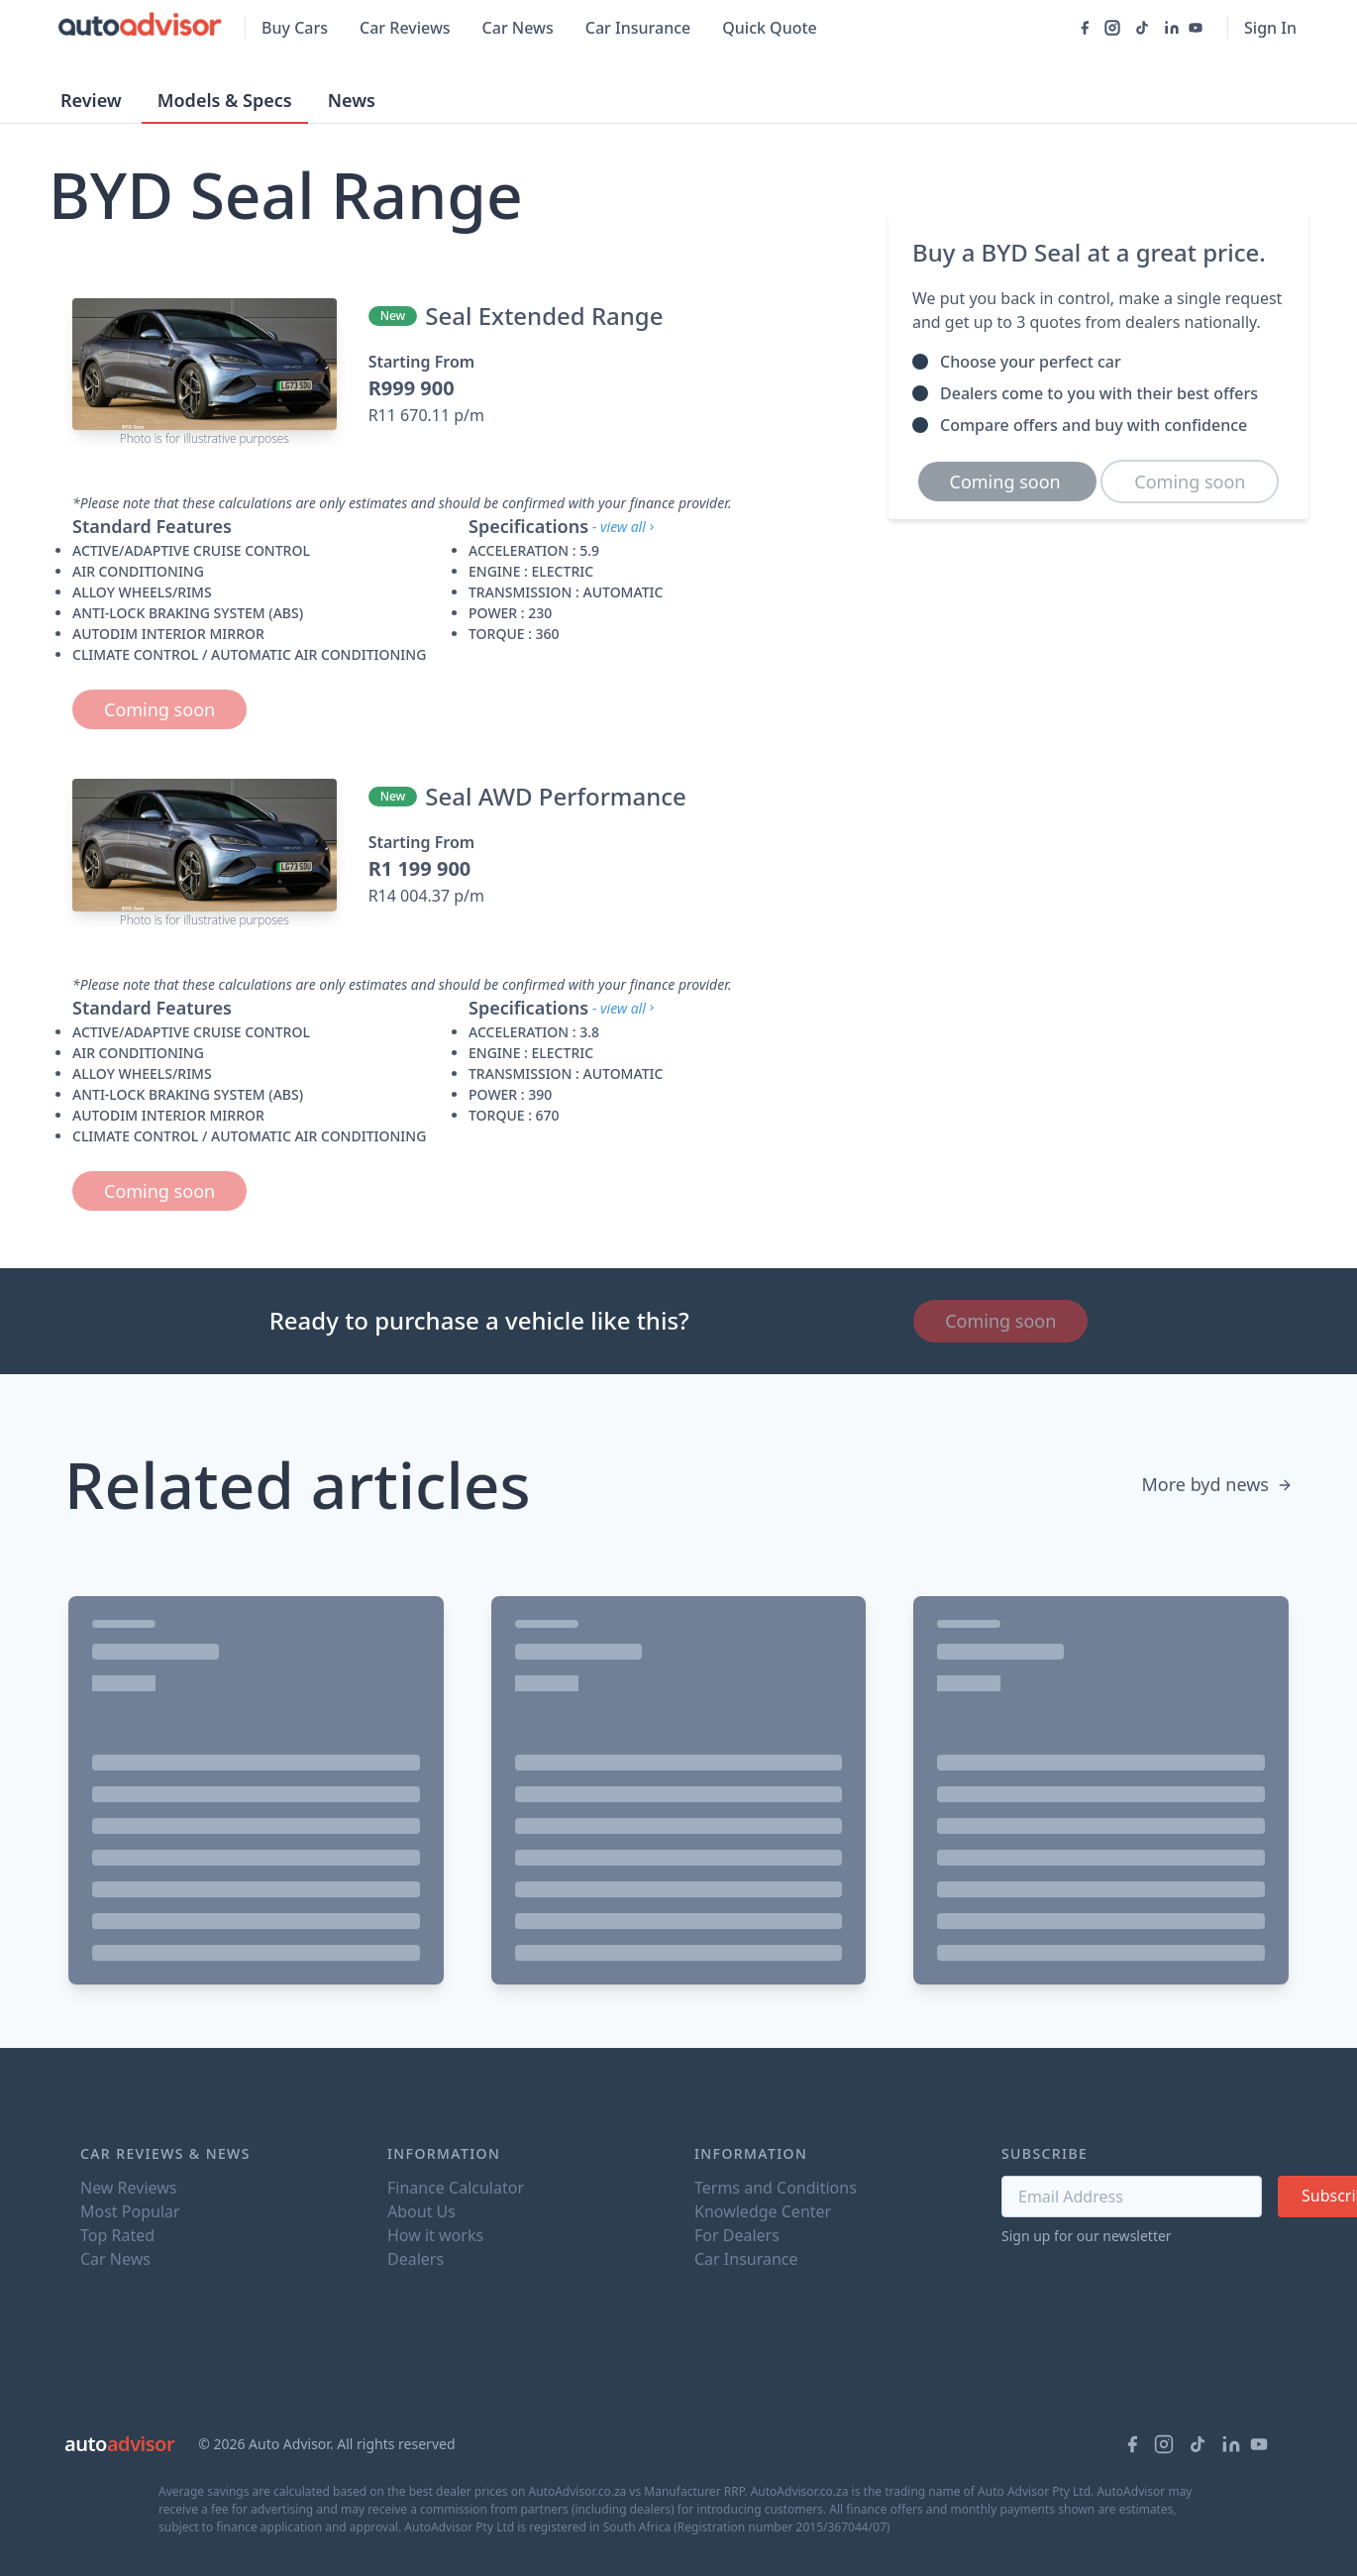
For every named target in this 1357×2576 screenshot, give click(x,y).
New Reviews (128, 2188)
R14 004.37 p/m (426, 896)
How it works (435, 2235)
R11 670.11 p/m (426, 415)
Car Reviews (405, 28)
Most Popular (130, 2211)
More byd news (1217, 1484)
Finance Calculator (455, 2188)
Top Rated (117, 2235)
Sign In (1270, 28)
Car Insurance (637, 28)
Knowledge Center (762, 2211)
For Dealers (737, 2235)
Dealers (415, 2259)
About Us (421, 2211)
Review (91, 100)
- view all (625, 526)
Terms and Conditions (775, 2188)
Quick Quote (769, 28)
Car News (518, 28)
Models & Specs (224, 100)
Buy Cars (294, 28)
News (351, 100)
